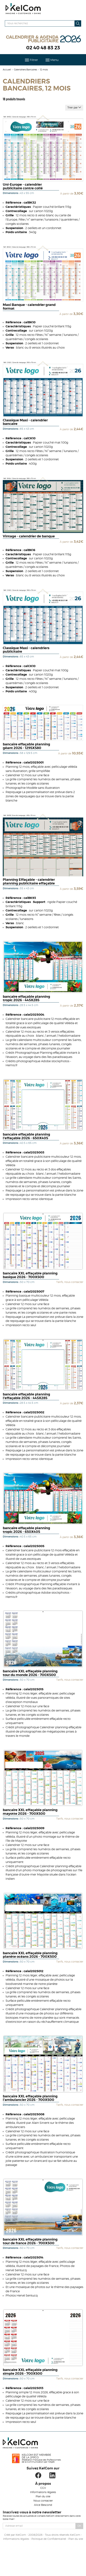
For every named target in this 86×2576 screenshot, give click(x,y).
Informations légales (43, 2492)
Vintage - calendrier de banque (29, 536)
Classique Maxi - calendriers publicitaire (26, 650)
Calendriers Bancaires (25, 70)
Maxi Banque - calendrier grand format (29, 306)
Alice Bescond (43, 2505)
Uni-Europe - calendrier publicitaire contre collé (23, 186)
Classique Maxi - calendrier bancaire (25, 422)
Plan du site (43, 2496)
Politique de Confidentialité (48, 2539)
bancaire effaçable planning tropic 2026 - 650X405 (26, 1530)
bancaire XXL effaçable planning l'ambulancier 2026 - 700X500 (30, 2098)
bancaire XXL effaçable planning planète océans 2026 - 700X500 (30, 1955)
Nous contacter (43, 2501)
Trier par (74, 107)
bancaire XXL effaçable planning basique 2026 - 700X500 (30, 1275)
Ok (79, 2526)
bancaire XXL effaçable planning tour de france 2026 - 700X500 (30, 2241)
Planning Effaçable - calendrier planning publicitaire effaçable (29, 881)
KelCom (21, 2535)
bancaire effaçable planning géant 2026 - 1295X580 (26, 746)
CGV (43, 2488)
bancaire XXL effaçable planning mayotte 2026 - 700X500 (30, 1811)
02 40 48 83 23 (43, 48)
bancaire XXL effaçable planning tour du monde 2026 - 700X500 (30, 1673)
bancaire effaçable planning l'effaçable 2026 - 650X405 (26, 1136)
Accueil (7, 70)
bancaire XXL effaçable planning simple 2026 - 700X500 (30, 2371)
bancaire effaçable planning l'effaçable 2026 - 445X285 (26, 1396)
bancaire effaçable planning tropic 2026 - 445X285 (26, 998)
